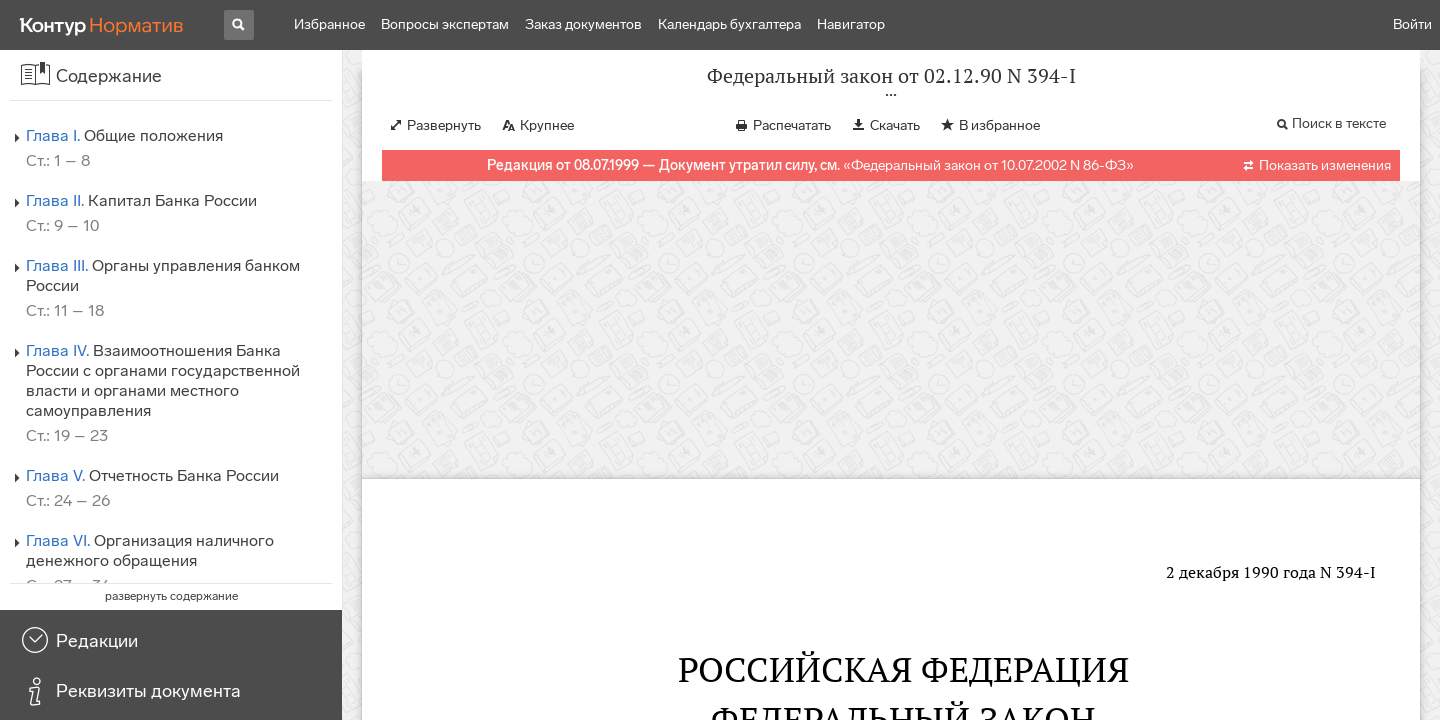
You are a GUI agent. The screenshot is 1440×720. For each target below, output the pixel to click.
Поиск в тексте (1339, 143)
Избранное (329, 24)
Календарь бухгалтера (729, 24)
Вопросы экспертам (445, 24)
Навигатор (851, 24)
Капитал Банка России (141, 200)
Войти (1412, 24)
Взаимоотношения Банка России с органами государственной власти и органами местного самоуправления (163, 380)
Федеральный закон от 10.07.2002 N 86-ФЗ (988, 185)
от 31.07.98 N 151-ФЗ (1007, 617)
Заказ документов (583, 24)
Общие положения (124, 135)
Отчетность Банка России (152, 475)
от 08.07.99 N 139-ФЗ (1149, 617)
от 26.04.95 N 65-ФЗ (850, 617)
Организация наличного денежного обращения (150, 550)
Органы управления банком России (163, 275)
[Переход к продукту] (102, 25)
